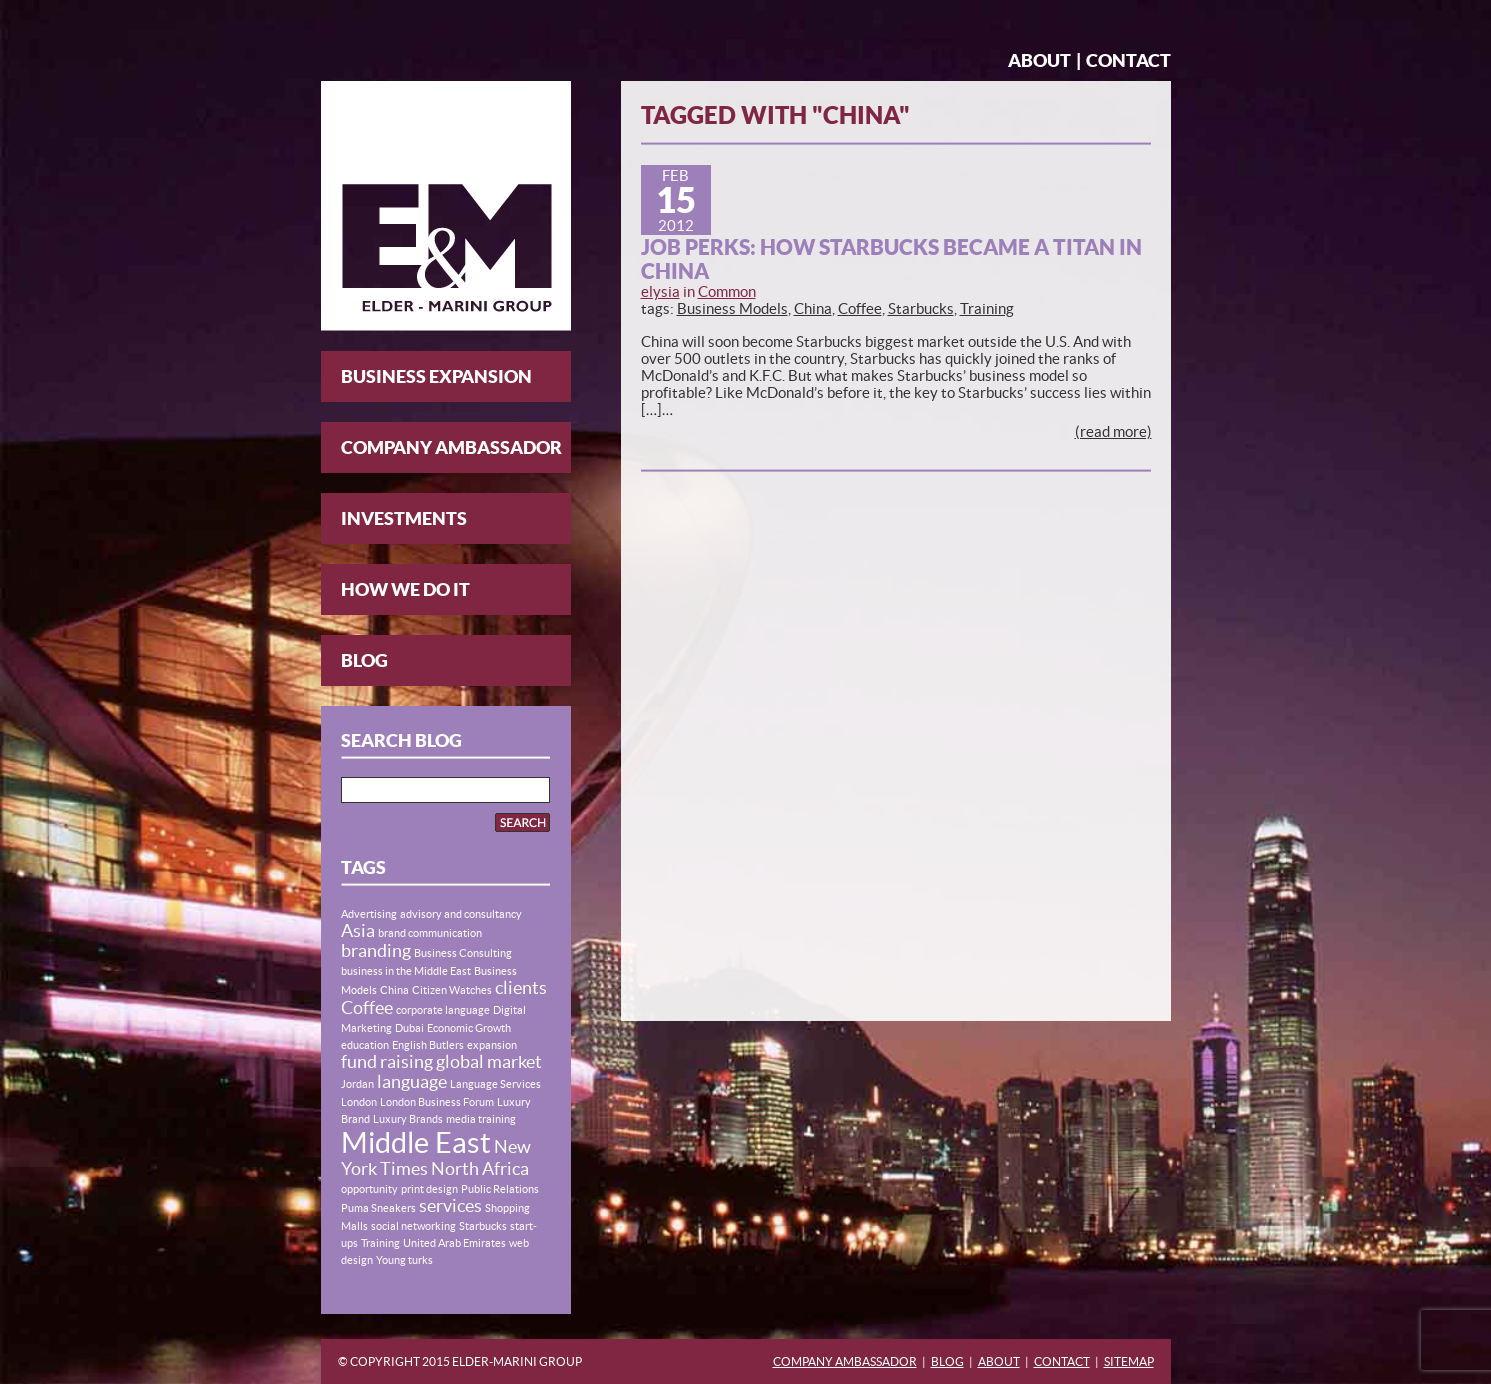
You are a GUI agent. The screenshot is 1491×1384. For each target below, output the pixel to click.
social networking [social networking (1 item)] (413, 1226)
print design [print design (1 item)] (429, 1189)
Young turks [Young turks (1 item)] (404, 1260)
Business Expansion (436, 376)
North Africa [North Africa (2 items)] (480, 1169)
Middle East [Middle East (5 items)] (416, 1142)
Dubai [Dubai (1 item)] (409, 1028)
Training (987, 308)
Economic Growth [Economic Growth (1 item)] (469, 1028)
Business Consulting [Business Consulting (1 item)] (463, 953)
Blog (364, 660)
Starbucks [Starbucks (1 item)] (483, 1226)
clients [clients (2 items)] (521, 988)
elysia (660, 291)
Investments (404, 518)
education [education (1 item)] (365, 1045)
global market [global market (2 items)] (489, 1062)
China (813, 308)
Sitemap (1129, 1361)
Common (727, 291)
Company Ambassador (451, 447)
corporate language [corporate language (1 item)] (443, 1010)
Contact (1128, 60)
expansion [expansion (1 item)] (492, 1045)
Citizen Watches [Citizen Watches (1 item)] (452, 990)
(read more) (1113, 431)
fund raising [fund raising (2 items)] (387, 1062)
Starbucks (921, 308)
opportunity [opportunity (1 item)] (369, 1189)
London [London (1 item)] (359, 1102)
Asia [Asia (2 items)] (358, 931)
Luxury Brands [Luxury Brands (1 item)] (408, 1119)
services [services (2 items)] (450, 1206)
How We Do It (405, 589)
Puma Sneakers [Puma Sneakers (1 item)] (378, 1208)
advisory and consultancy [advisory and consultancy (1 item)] (461, 914)
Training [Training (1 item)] (380, 1243)
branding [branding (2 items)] (376, 951)
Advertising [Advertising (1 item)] (369, 914)
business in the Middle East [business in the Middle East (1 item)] (406, 971)
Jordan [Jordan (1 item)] (357, 1084)
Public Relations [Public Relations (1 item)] (500, 1189)
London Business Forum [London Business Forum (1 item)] (437, 1102)
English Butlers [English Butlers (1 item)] (428, 1045)
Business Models (732, 308)
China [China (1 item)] (394, 990)
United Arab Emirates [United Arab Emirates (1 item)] (454, 1243)
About (1039, 60)
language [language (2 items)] (412, 1082)
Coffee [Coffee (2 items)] (367, 1008)
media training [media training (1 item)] (481, 1119)
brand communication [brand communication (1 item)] (430, 933)
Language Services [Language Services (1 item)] (495, 1084)
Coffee (860, 308)
